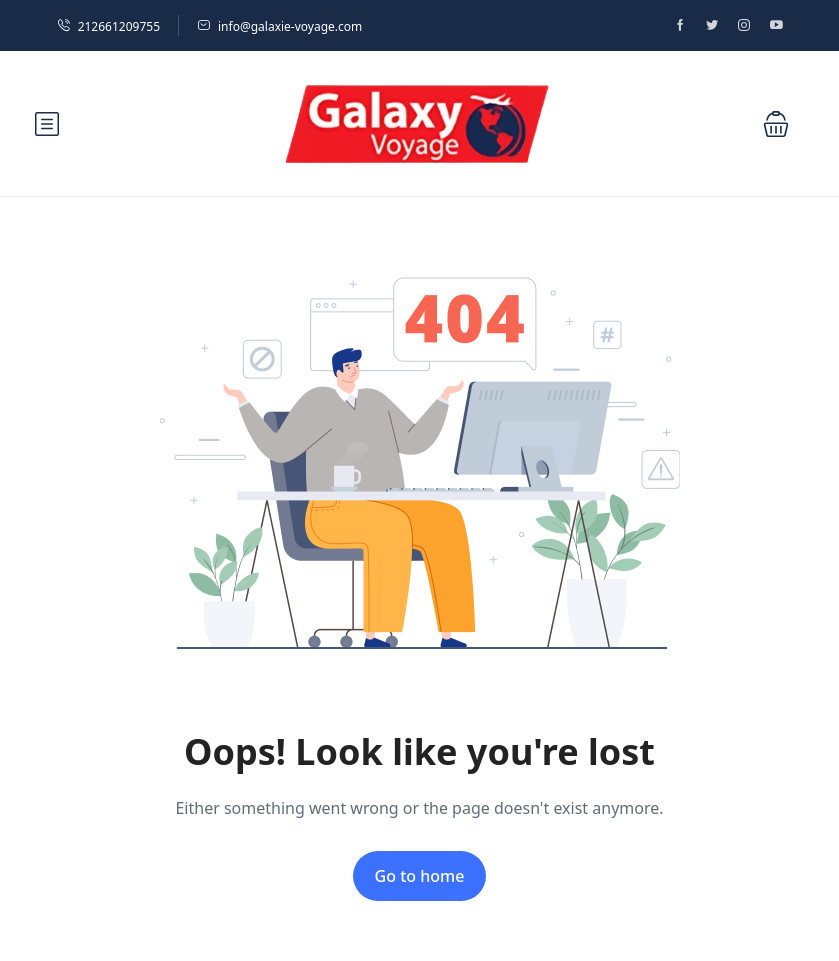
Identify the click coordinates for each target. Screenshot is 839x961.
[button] (776, 124)
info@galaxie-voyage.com (279, 26)
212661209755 (108, 26)
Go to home (420, 876)
